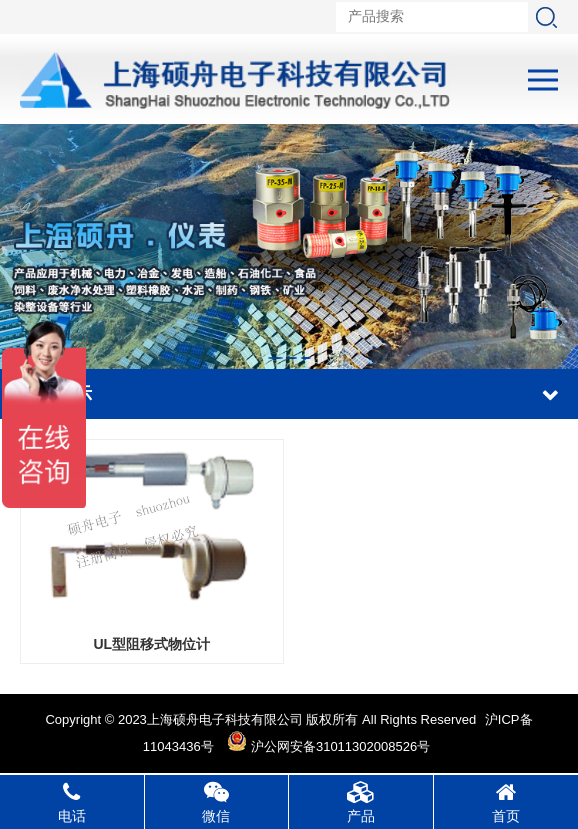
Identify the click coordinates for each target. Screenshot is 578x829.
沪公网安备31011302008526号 (328, 746)
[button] (275, 358)
